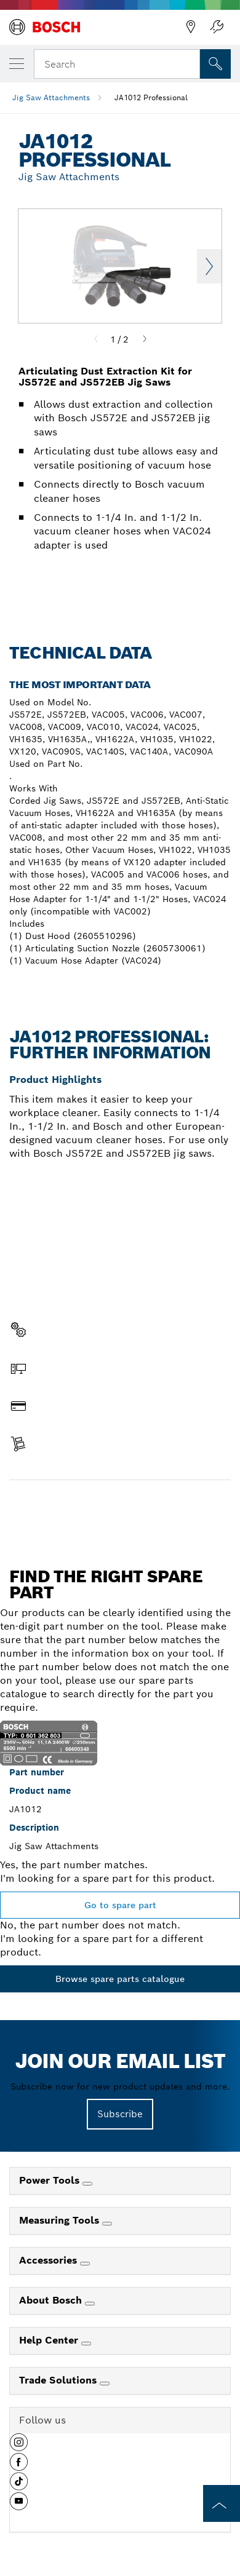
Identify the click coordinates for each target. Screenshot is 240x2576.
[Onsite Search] (215, 64)
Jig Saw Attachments (51, 97)
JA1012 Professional (151, 97)
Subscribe (120, 2114)
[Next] (145, 339)
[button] (19, 2446)
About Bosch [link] (52, 2300)
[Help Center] (86, 2343)
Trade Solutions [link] (59, 2380)
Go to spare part (120, 1905)
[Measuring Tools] (107, 2223)
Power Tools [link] (50, 2180)
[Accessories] (85, 2263)
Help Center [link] (50, 2340)
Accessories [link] (49, 2260)
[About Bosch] (90, 2303)
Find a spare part (120, 1506)
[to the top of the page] (221, 2503)
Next (209, 266)
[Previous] (96, 339)
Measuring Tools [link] (60, 2220)
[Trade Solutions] (105, 2383)
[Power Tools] (87, 2184)
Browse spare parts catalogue (120, 1978)
